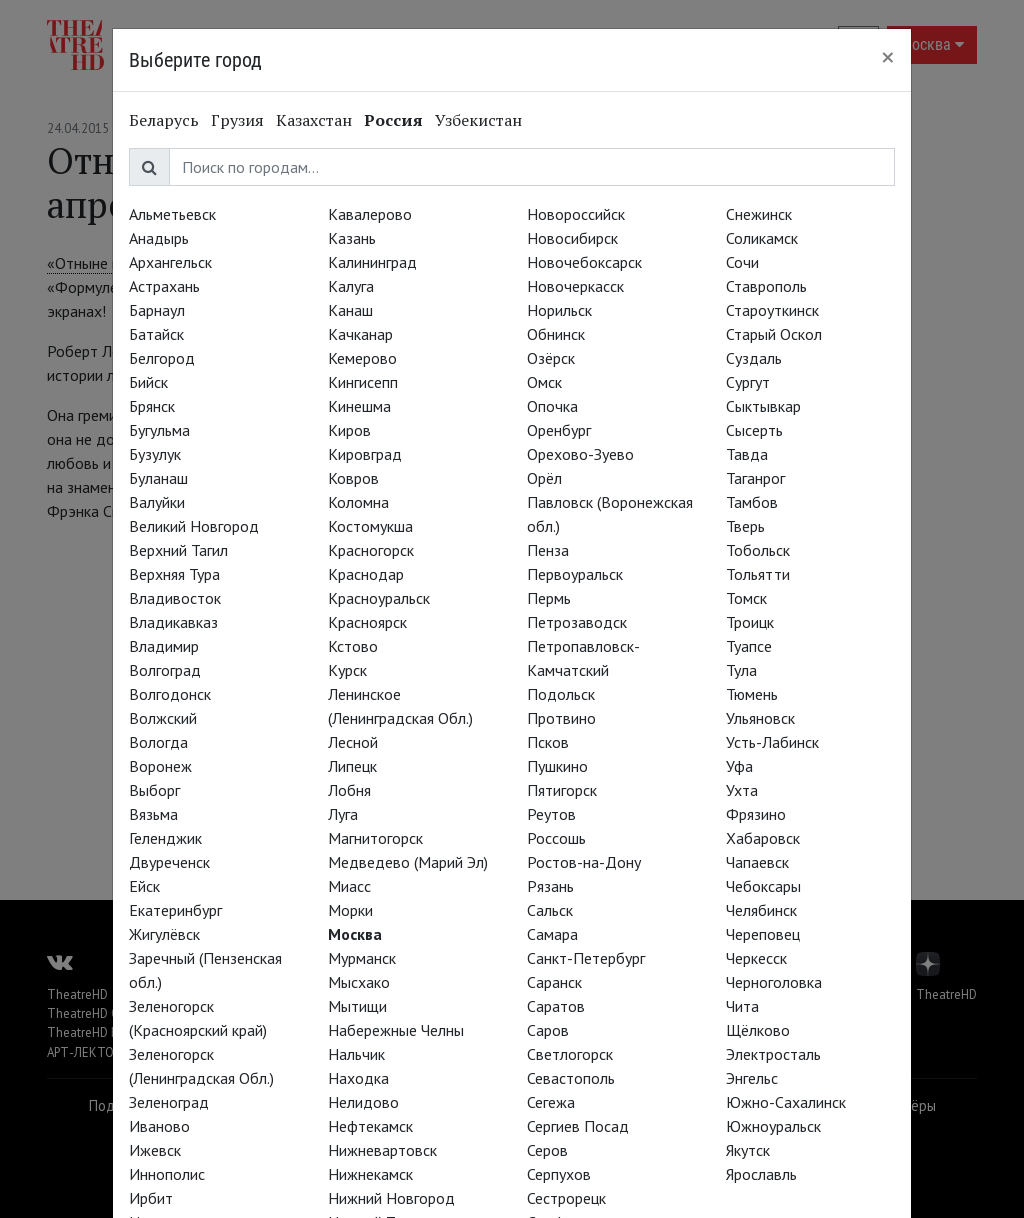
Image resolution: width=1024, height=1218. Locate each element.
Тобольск (758, 550)
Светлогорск (570, 1054)
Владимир (164, 646)
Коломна (358, 502)
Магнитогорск (375, 838)
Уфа (739, 766)
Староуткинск (772, 310)
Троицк (750, 622)
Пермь (549, 598)
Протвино (561, 718)
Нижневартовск (382, 1150)
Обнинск (556, 334)
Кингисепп (363, 382)
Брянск (152, 406)
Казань (352, 238)
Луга (343, 814)
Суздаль (754, 358)
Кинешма (359, 406)
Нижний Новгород (391, 1198)
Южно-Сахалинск (786, 1102)
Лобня (349, 790)
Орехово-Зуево (580, 454)
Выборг (154, 790)
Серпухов (559, 1174)
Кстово (353, 646)
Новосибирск (572, 238)
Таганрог (755, 478)
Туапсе (749, 646)
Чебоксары (763, 886)
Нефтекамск (370, 1126)
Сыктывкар (763, 406)
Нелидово (363, 1102)
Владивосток (175, 598)
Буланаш (158, 478)
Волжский (163, 718)
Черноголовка (774, 982)
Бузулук (155, 454)
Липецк (352, 766)
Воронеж (160, 766)
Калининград (372, 262)
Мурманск (362, 958)
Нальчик (356, 1054)
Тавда (747, 454)
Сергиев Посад (578, 1126)
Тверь (745, 526)
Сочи (742, 262)
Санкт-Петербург (586, 958)
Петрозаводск (577, 622)
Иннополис (167, 1174)
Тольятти (758, 574)
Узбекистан (478, 120)
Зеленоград (169, 1102)
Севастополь (571, 1078)
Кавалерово (370, 214)
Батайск (156, 334)
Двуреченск (169, 862)
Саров (548, 1030)
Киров (349, 430)
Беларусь (164, 120)
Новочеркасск (575, 286)
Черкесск (756, 958)
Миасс (349, 886)
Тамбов (752, 502)
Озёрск (551, 358)
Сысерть (754, 430)
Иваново (159, 1126)
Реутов (551, 814)
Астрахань (164, 286)
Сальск (550, 910)
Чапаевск (757, 862)
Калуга (351, 286)
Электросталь (773, 1054)
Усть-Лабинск (772, 742)
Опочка (552, 406)
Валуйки (157, 502)
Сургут (748, 382)
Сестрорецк (566, 1198)
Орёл (544, 478)
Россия (393, 120)
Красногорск (371, 550)
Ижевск (155, 1150)
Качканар (360, 334)
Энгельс (752, 1078)
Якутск (748, 1150)
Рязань (550, 886)
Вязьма (153, 814)
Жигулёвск (164, 934)
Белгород (162, 358)
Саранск (554, 982)
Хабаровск (763, 838)
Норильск (559, 310)
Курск (347, 670)
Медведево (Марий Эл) (408, 862)
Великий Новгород (194, 526)
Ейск (144, 886)
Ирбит (151, 1198)
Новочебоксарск (584, 262)
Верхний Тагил (178, 550)
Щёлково (758, 1030)
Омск (544, 382)
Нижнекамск (370, 1174)
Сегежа (551, 1102)
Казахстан (314, 120)
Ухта (742, 790)
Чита (742, 1006)
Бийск (148, 382)
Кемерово (362, 358)
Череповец (763, 934)
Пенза (548, 550)
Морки (350, 910)
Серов (547, 1150)
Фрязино (756, 814)
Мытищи (357, 1006)
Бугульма (159, 430)
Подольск (561, 694)
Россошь (556, 838)
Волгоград (165, 670)
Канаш (350, 310)
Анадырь (159, 238)
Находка (358, 1078)
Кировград (365, 454)
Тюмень (752, 694)
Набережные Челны (396, 1030)
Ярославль (761, 1174)
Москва (355, 934)
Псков (548, 742)
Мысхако (359, 982)
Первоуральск (575, 574)
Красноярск (367, 622)
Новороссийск (576, 214)
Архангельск (170, 262)
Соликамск (762, 238)
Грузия (237, 120)
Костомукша (370, 526)
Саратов (556, 1006)
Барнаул (157, 310)
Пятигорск (562, 790)
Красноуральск (379, 598)
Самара (552, 934)
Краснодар (366, 574)
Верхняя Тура (174, 574)
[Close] (888, 57)
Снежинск (759, 214)
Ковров (353, 478)
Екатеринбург (175, 910)
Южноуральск (773, 1126)
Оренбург (559, 430)
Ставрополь (766, 286)
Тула (741, 670)
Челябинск (761, 910)
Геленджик (165, 838)
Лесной (353, 742)
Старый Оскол (774, 334)
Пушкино (557, 766)
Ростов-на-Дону (584, 862)
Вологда (158, 742)
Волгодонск (170, 694)
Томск (746, 598)
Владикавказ (173, 622)
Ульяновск (760, 718)
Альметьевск (172, 214)
